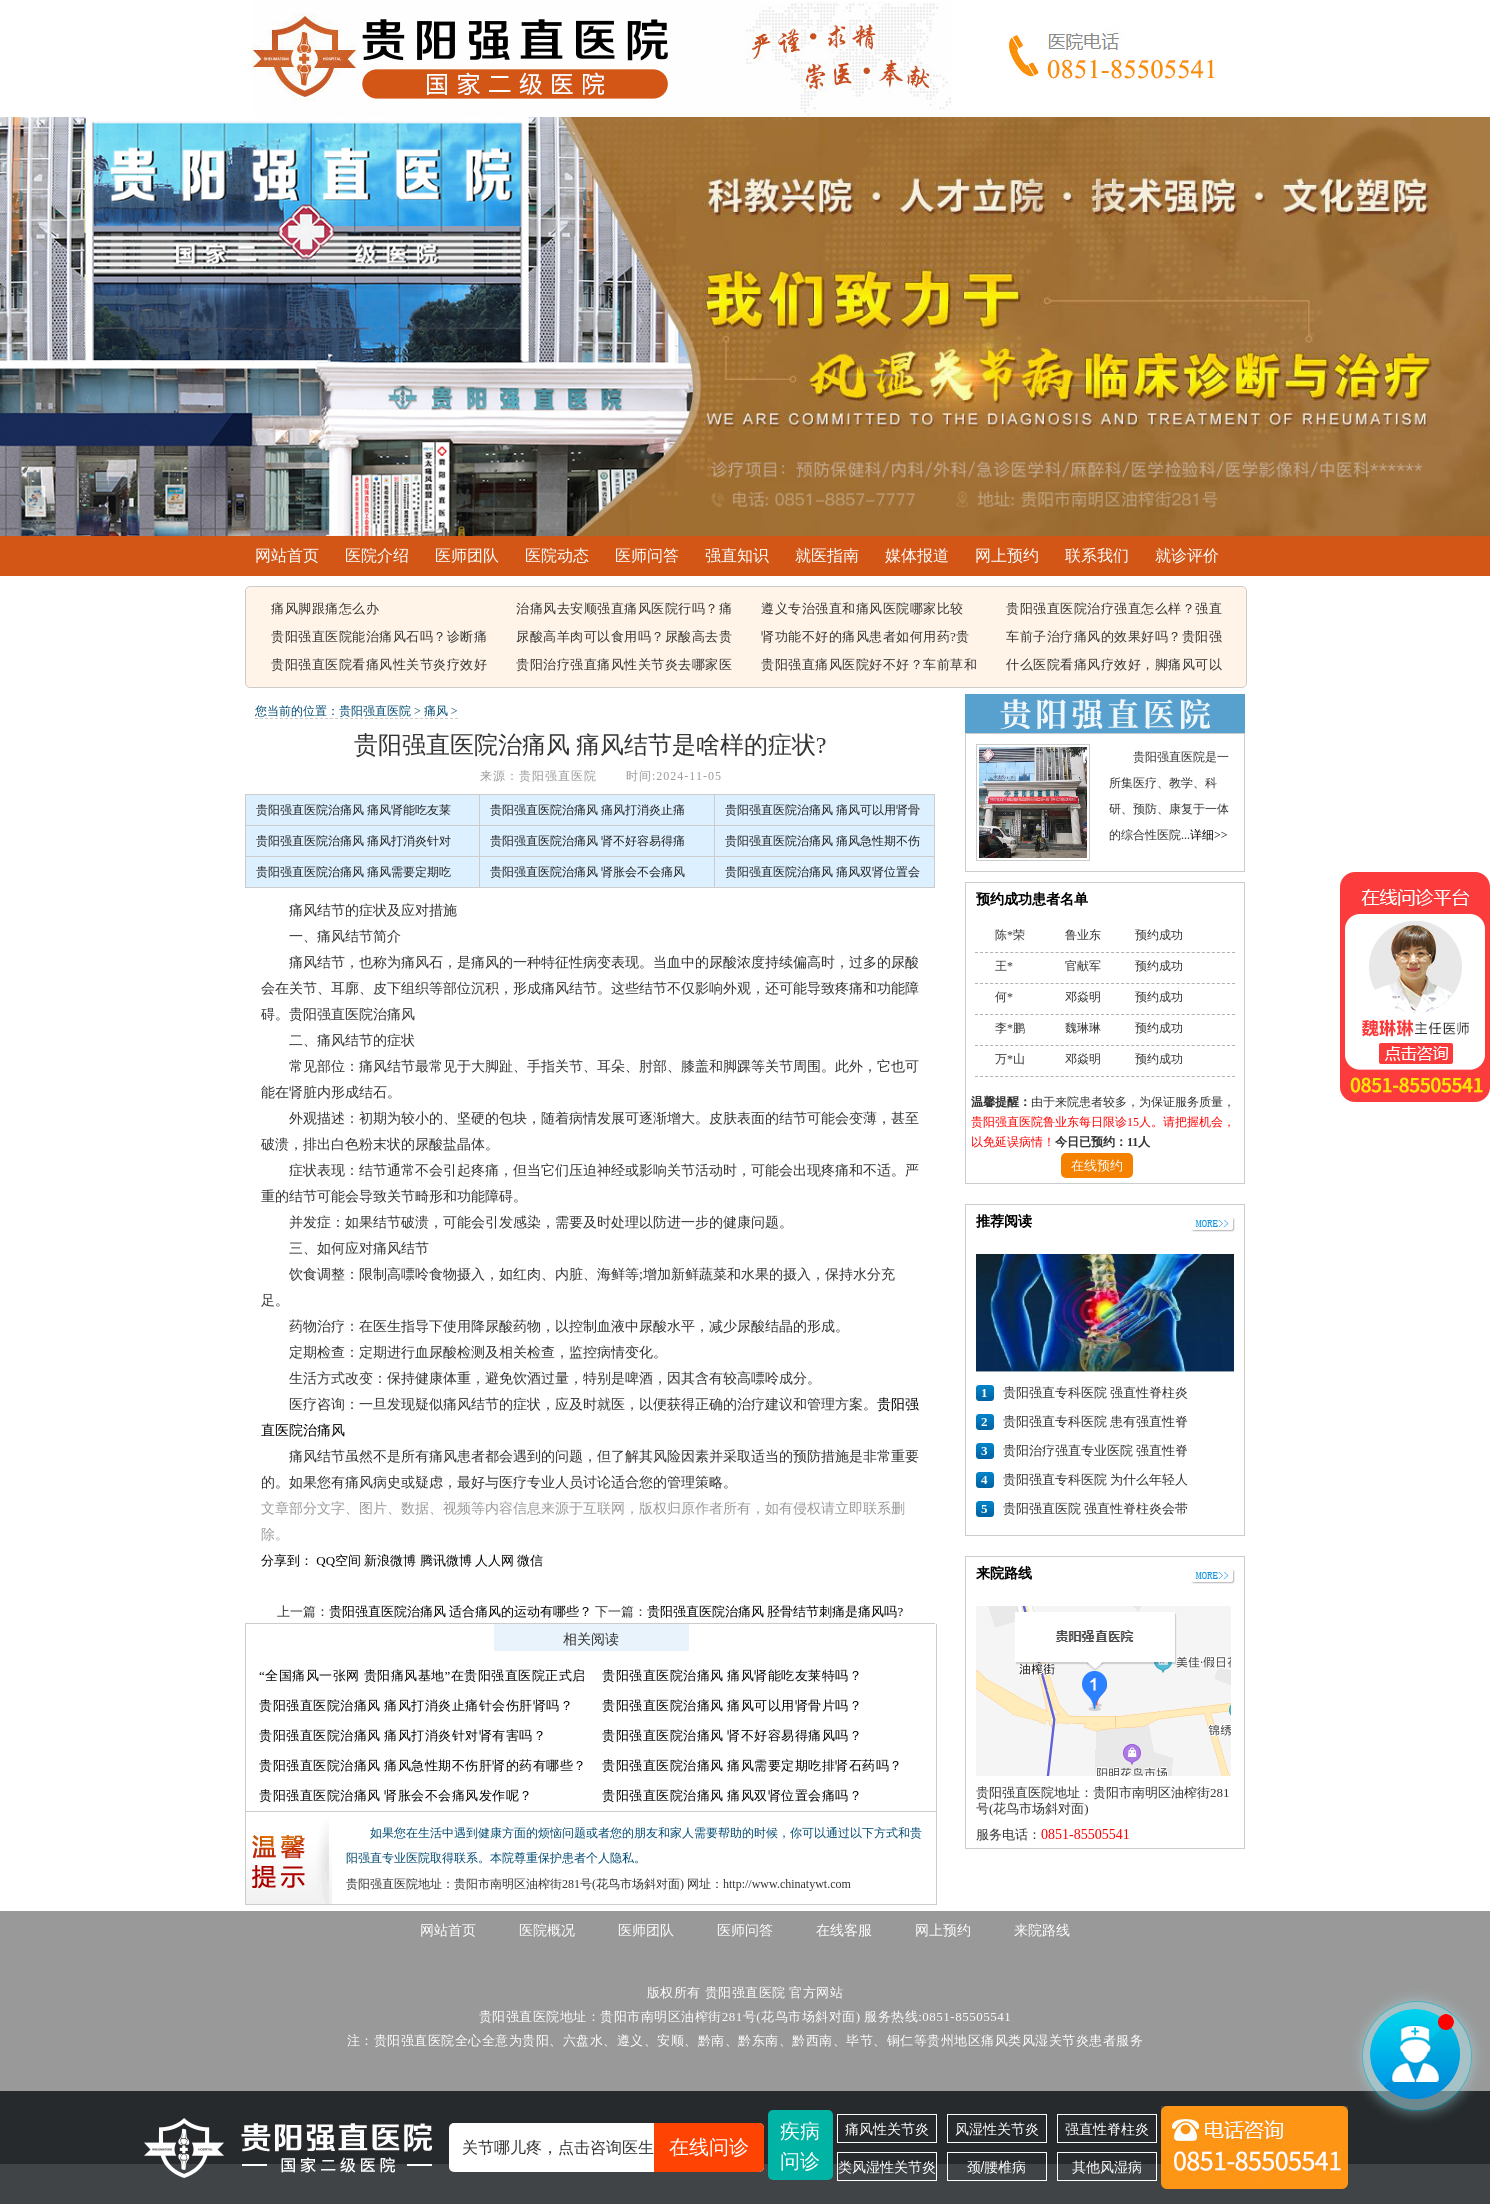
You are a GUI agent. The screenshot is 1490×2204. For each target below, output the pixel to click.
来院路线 (1042, 1930)
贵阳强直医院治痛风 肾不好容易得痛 (587, 841)
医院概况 (547, 1930)
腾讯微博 (446, 1560)
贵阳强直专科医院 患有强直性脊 (1095, 1421)
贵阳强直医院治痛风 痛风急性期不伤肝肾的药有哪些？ (423, 1765)
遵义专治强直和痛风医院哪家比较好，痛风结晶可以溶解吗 (862, 610)
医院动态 (557, 555)
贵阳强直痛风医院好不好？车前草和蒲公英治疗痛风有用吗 (869, 666)
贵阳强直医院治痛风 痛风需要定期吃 (353, 872)
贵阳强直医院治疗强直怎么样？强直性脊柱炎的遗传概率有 (1114, 610)
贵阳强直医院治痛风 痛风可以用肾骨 (822, 810)
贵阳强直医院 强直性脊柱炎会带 (1095, 1508)
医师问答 (647, 555)
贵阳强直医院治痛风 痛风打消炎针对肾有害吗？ (402, 1735)
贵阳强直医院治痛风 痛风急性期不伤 (822, 841)
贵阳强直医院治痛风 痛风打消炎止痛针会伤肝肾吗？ (416, 1705)
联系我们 (1097, 555)
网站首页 (287, 555)
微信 (530, 1560)
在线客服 (844, 1930)
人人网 (494, 1560)
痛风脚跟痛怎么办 (325, 608)
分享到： (287, 1560)
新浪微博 (390, 1560)
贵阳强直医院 (375, 711)
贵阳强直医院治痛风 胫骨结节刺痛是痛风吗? (775, 1611)
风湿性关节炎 (997, 2129)
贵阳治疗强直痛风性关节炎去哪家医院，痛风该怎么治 (624, 666)
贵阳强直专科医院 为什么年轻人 (1095, 1479)
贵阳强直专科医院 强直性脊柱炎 (1095, 1392)
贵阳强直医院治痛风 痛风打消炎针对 (353, 841)
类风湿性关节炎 (887, 2167)
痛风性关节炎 (887, 2129)
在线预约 (1097, 1165)
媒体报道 (917, 555)
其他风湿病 (1107, 2167)
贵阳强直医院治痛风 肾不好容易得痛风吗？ (732, 1735)
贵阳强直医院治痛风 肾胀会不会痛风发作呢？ (396, 1795)
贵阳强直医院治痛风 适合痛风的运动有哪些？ (460, 1611)
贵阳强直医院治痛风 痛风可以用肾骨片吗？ (732, 1705)
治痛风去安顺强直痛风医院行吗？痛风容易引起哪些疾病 (624, 610)
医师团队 (467, 555)
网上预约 (1007, 555)
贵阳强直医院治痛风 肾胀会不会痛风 (587, 872)
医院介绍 (377, 555)
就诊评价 (1187, 555)
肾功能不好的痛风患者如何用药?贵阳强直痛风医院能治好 (865, 638)
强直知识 (737, 555)
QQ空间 (338, 1560)
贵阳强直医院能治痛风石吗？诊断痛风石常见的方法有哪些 (379, 638)
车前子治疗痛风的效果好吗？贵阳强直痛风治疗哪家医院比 (1114, 638)
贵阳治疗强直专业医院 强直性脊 (1095, 1450)
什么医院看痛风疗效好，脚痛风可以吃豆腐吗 (1114, 666)
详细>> (1209, 835)
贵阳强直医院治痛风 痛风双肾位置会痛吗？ (732, 1795)
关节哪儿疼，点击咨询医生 (613, 2147)
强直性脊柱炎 (1107, 2129)
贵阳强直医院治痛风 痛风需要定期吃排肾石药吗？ (752, 1765)
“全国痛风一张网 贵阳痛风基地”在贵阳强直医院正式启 (422, 1675)
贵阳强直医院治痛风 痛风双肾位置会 (822, 872)
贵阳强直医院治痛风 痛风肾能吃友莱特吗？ (732, 1675)
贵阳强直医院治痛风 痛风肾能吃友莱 (353, 810)
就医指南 (827, 555)
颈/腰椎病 (997, 2167)
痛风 (436, 711)
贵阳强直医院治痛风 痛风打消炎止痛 (587, 810)
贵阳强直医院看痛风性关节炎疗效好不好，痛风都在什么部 (379, 666)
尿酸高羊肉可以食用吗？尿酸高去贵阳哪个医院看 (624, 638)
